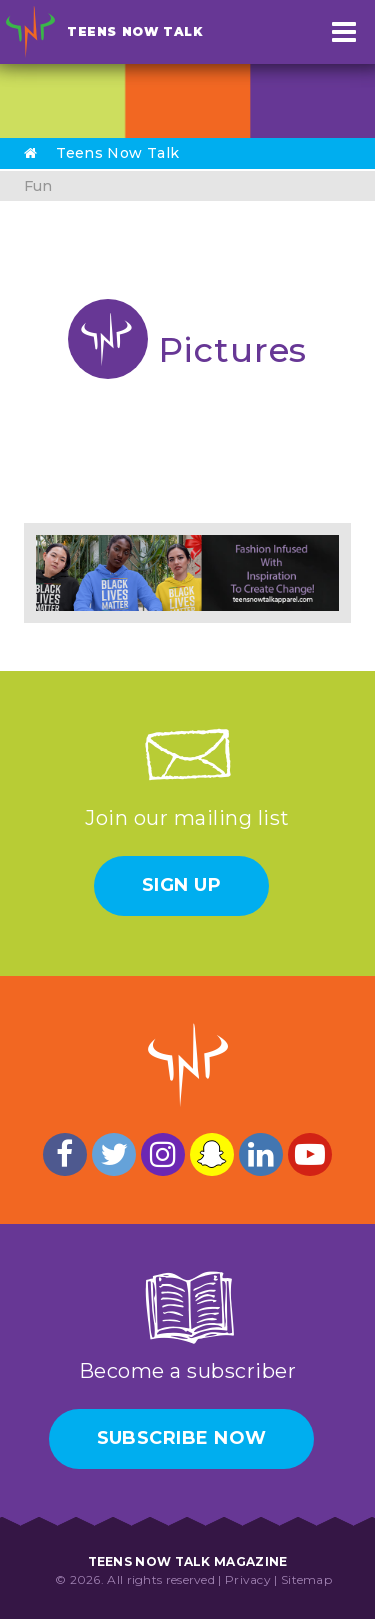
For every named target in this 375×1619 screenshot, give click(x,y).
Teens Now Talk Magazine (188, 1561)
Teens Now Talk (134, 31)
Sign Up (181, 885)
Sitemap (306, 1579)
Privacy (248, 1579)
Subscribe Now (182, 1438)
